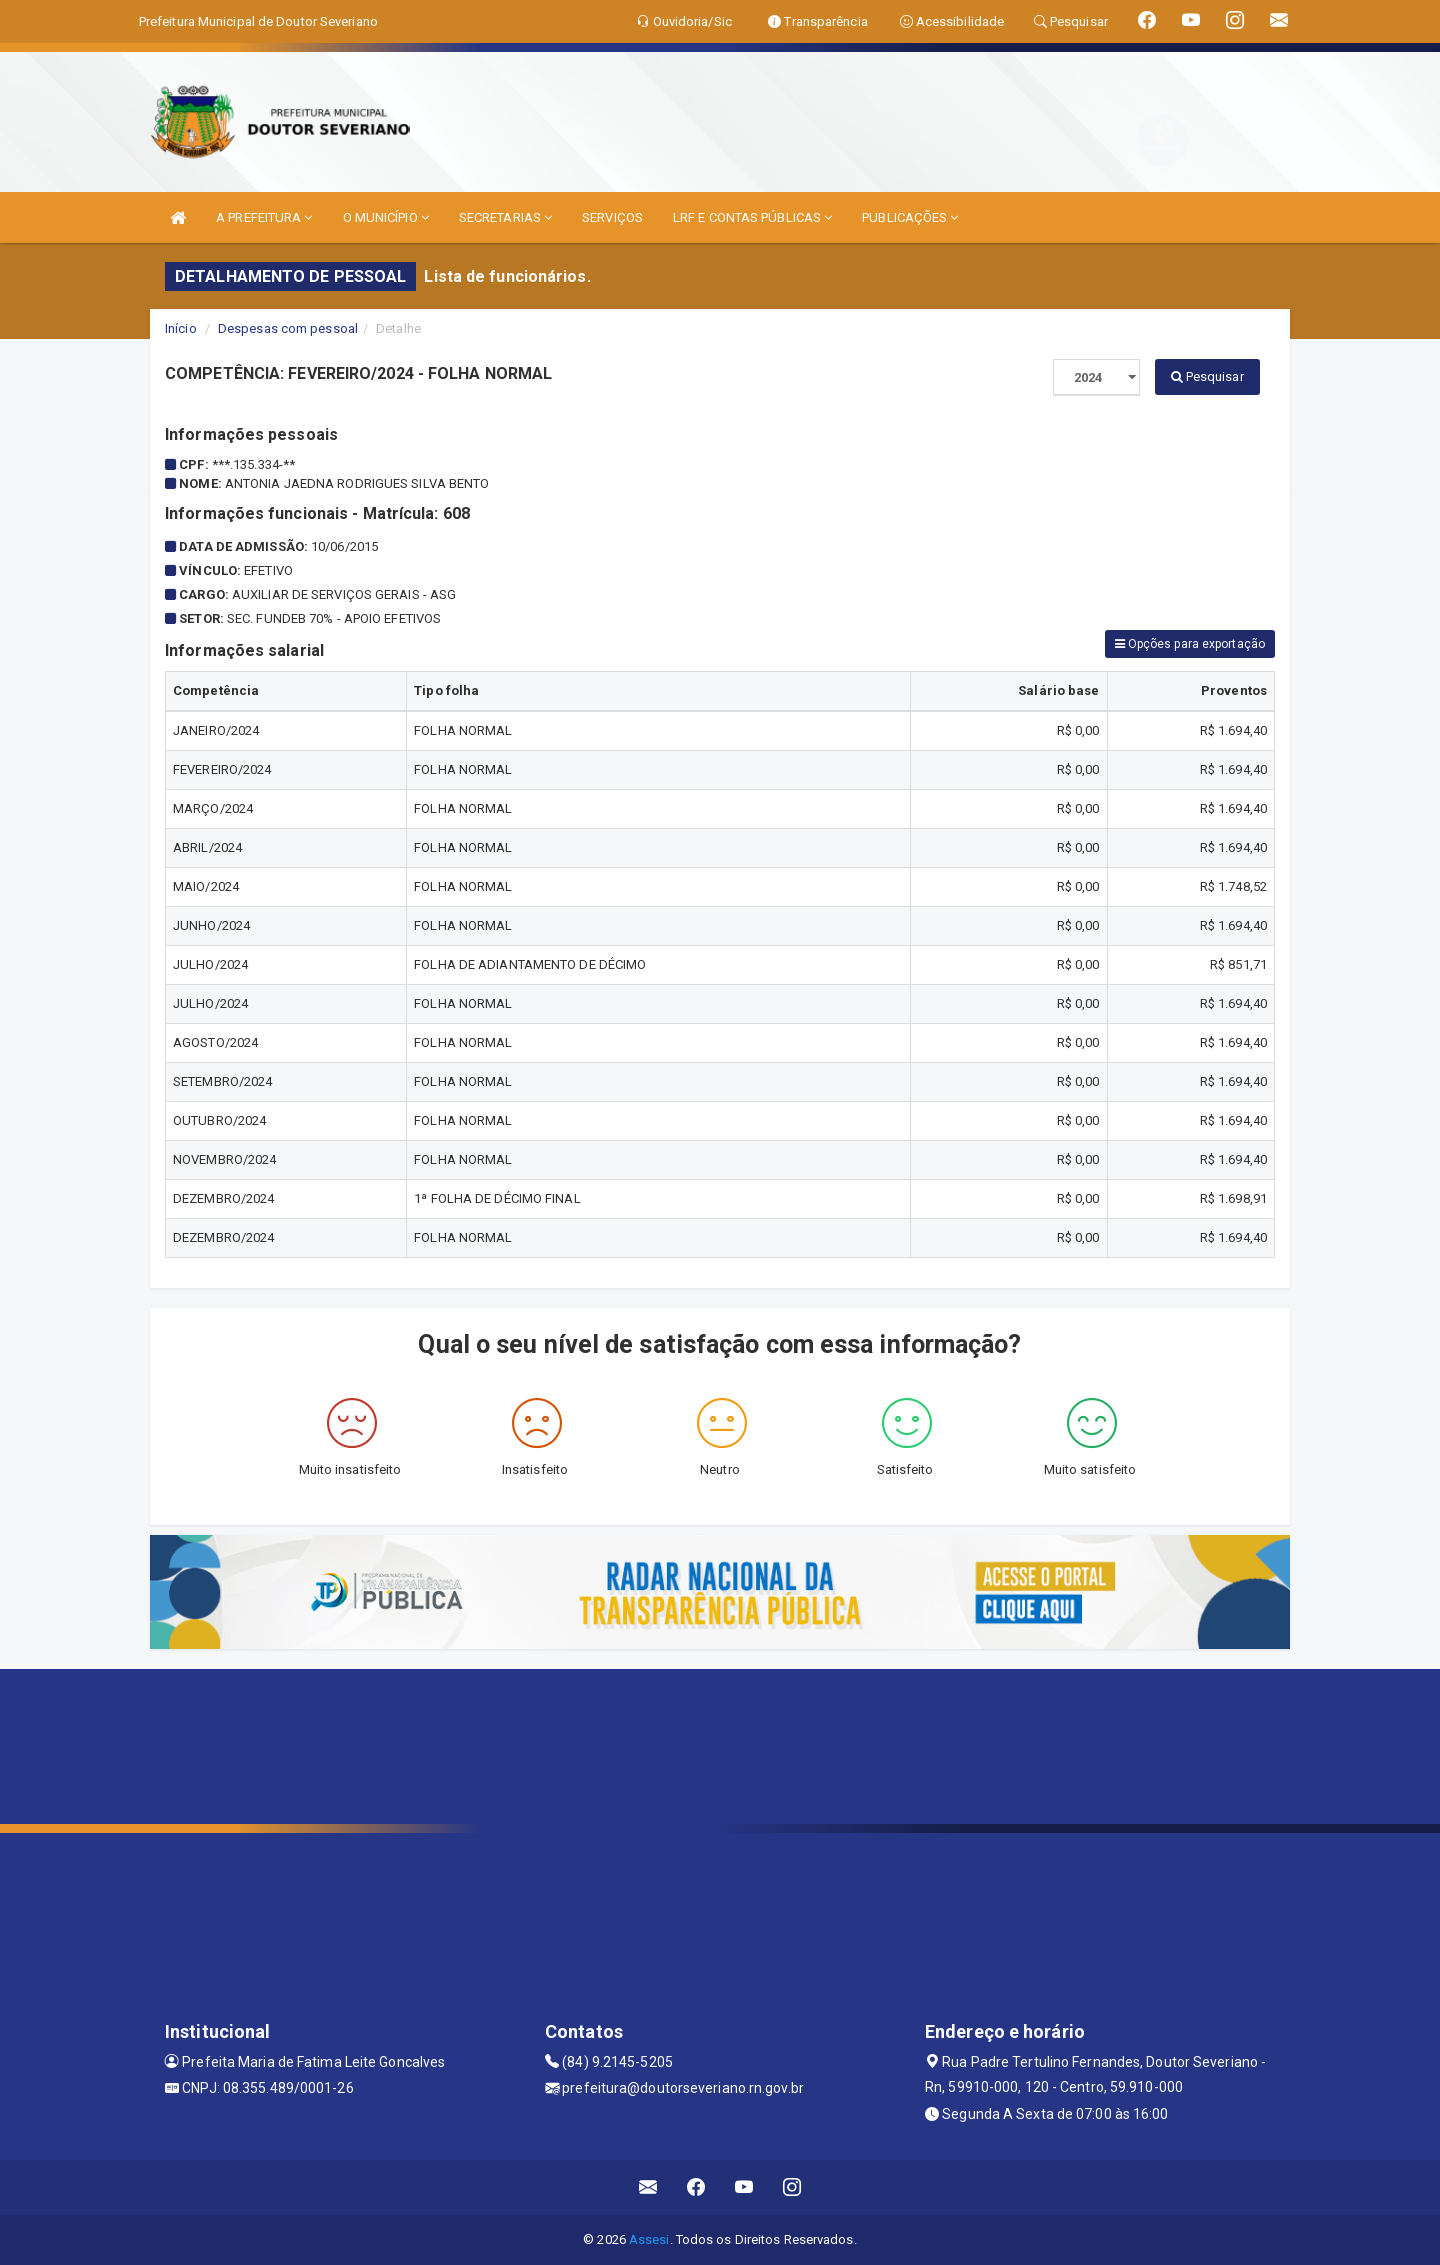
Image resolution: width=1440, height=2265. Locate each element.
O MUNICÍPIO (386, 217)
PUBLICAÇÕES (910, 217)
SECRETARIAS (505, 217)
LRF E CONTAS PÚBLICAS (752, 217)
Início (181, 328)
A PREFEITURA (264, 217)
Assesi (649, 2239)
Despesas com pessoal (288, 328)
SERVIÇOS (612, 217)
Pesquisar (1207, 376)
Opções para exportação (1190, 644)
